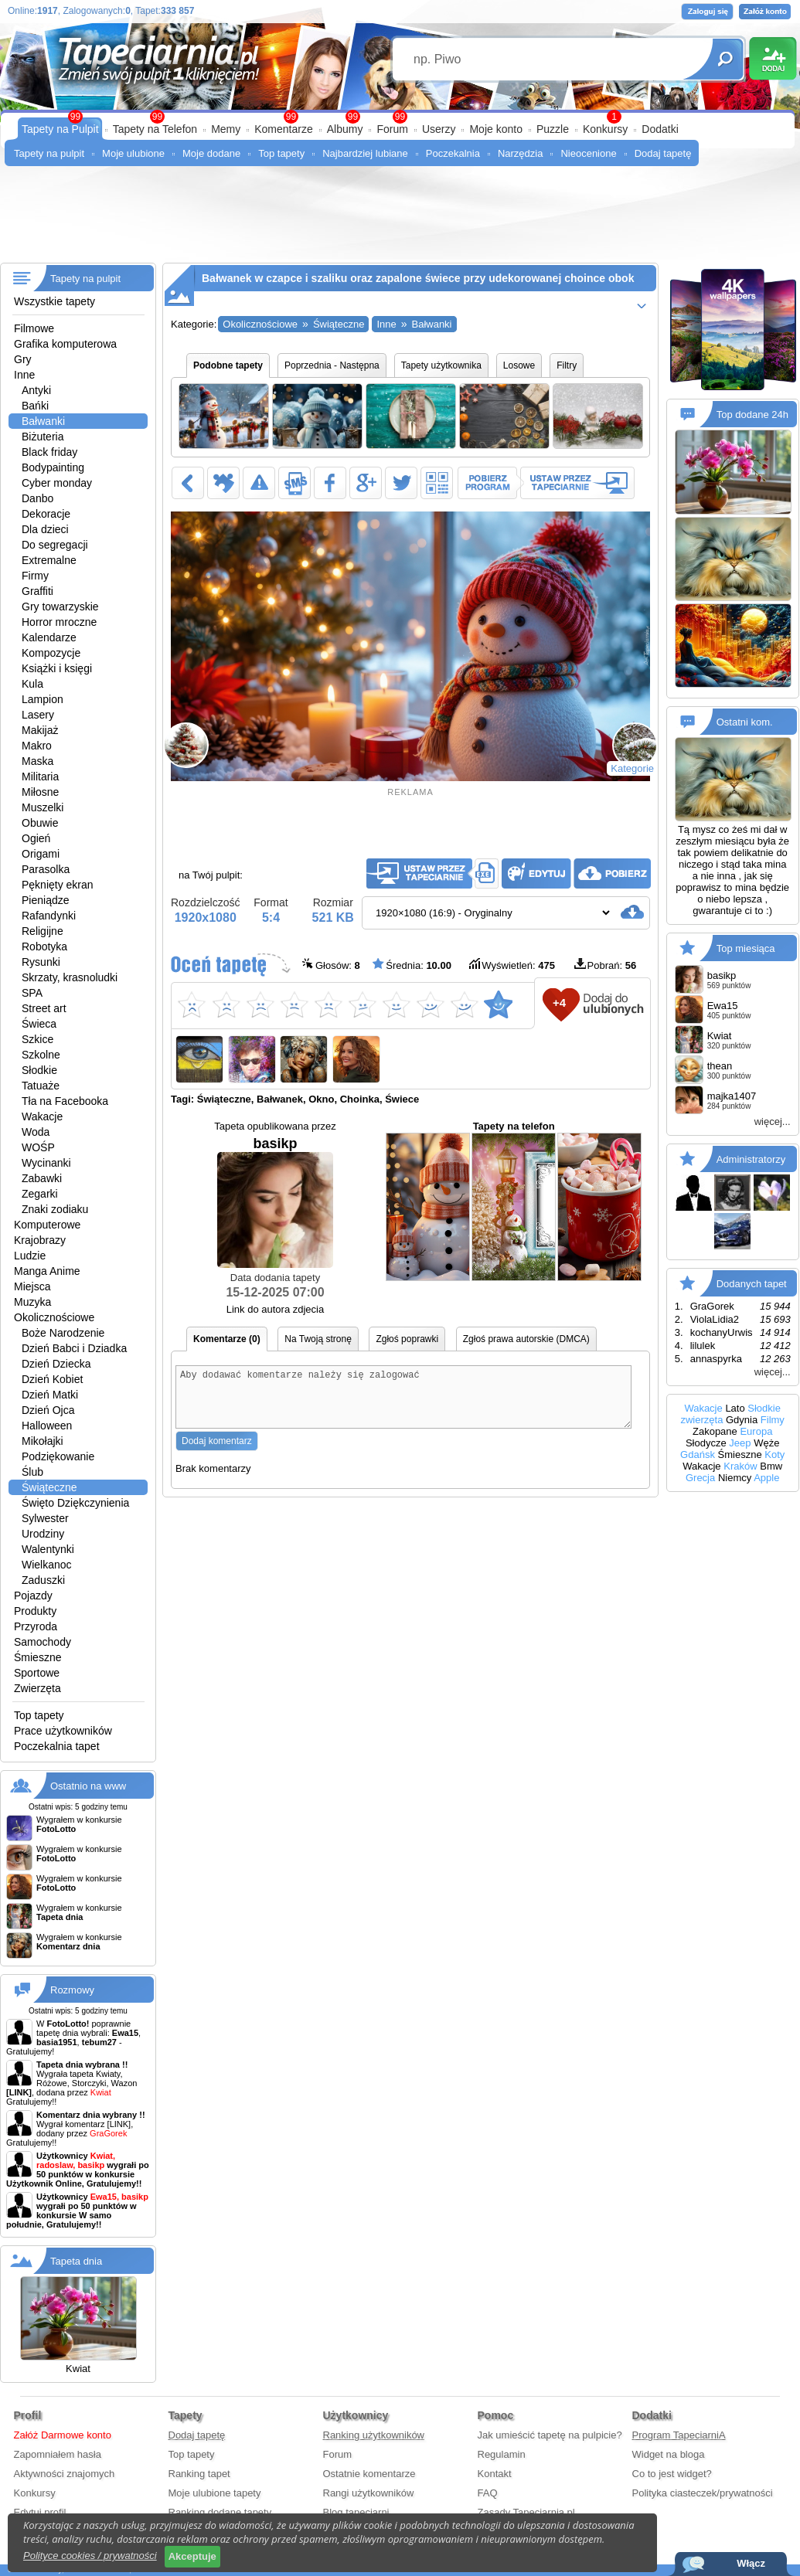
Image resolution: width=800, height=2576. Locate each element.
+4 (559, 1002)
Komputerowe (47, 1224)
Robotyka (44, 946)
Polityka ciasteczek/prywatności (702, 2493)
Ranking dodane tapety (220, 2512)
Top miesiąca (746, 948)
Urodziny (43, 1534)
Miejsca (32, 1286)
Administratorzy (751, 1159)
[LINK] (119, 2124)
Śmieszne (37, 1657)
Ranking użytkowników (374, 2435)
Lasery (38, 715)
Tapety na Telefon (155, 129)
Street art (44, 1008)
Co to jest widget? (672, 2473)
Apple (766, 1477)
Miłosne (40, 792)
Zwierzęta (37, 1688)
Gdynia (741, 1420)
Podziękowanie (58, 1456)
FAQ (488, 2493)
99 (400, 116)
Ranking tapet (199, 2473)
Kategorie (632, 768)
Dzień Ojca (48, 1410)
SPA (32, 993)
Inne (24, 375)
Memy (225, 129)
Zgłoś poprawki (407, 1339)
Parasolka (46, 869)
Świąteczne (49, 1487)
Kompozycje (51, 653)
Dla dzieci (45, 529)
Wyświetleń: (511, 964)
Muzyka (32, 1302)
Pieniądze (46, 900)
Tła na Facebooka (65, 1101)
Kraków (740, 1466)
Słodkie (39, 1070)
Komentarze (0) (226, 1339)
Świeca (39, 1024)
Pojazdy (33, 1595)
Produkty (35, 1611)
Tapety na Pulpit (60, 129)
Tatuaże (41, 1085)
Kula (32, 684)
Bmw (771, 1466)
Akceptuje (192, 2556)
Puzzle (552, 129)
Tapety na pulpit (49, 153)
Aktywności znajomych (64, 2473)
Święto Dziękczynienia (75, 1503)
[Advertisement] (400, 220)
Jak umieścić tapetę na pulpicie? (550, 2435)
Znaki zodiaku (55, 1209)
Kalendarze (49, 637)
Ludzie (30, 1255)
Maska (37, 761)
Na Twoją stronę (318, 1339)
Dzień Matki (50, 1394)
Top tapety (281, 153)
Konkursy (605, 129)
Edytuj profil (40, 2512)
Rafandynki (49, 915)
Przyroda (35, 1626)
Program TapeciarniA (679, 2435)
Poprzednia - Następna (332, 365)
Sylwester (45, 1518)
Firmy (35, 575)
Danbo (37, 498)
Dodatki (660, 129)
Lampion (42, 699)
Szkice (37, 1039)
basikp (275, 1202)
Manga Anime (47, 1271)
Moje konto (495, 129)
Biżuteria (42, 436)
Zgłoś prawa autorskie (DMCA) (526, 1339)
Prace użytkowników (63, 1731)
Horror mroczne (59, 622)
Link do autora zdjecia (275, 1309)
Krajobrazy (40, 1240)
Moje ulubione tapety (215, 2493)
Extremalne (49, 560)
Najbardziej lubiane (365, 153)
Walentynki (48, 1549)
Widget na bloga (668, 2454)
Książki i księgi (57, 668)
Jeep (740, 1443)
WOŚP (38, 1147)
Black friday (49, 452)
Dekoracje (46, 514)
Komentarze (283, 129)
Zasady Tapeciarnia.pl (526, 2512)
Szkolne (41, 1054)
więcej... (772, 1121)
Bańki (35, 405)
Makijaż (40, 730)
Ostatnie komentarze (369, 2473)
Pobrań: (605, 964)
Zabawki (42, 1178)
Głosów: (331, 964)
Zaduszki (43, 1580)
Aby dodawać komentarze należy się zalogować (403, 1402)
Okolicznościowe (54, 1317)
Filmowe (34, 328)
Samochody (42, 1642)
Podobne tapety (228, 365)
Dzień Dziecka (56, 1364)
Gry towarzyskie (60, 606)
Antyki (36, 390)
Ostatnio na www (88, 1786)
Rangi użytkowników (368, 2493)
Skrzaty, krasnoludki (69, 977)
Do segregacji (55, 545)
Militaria (40, 776)
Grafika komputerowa (65, 344)
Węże (766, 1443)
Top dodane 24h (752, 414)
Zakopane (715, 1431)
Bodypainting (53, 467)
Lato (734, 1408)
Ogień (36, 838)
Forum (391, 129)
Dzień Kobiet (52, 1379)
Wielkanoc (47, 1564)
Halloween (47, 1425)
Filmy (773, 1420)
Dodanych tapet (752, 1284)
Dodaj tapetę (663, 153)
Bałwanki (43, 421)
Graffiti (37, 591)
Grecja (700, 1477)
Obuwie (40, 823)
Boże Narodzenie (63, 1333)
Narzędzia (520, 153)
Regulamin (502, 2454)
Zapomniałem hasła (57, 2454)
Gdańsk (697, 1454)
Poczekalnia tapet (57, 1746)
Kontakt (495, 2473)
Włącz (751, 2563)
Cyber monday (57, 483)
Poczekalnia (453, 153)
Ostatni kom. (745, 722)
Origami (41, 854)
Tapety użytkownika (441, 365)
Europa (756, 1431)
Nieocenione (588, 153)
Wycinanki (46, 1163)
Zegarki (40, 1194)
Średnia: (412, 964)
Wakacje (42, 1116)
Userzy (439, 129)
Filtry (567, 365)
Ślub (32, 1472)
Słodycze (706, 1443)
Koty (774, 1454)
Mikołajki (42, 1441)
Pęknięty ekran (58, 884)
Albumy (345, 129)
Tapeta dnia (76, 2261)
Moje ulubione (133, 153)
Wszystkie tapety (54, 301)
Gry (23, 359)
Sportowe (37, 1673)
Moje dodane (211, 153)
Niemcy (734, 1477)
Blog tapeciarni (356, 2512)
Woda (35, 1132)
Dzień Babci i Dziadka (74, 1348)
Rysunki (41, 962)
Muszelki (42, 807)
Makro (37, 745)
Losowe (519, 365)
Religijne (42, 931)
